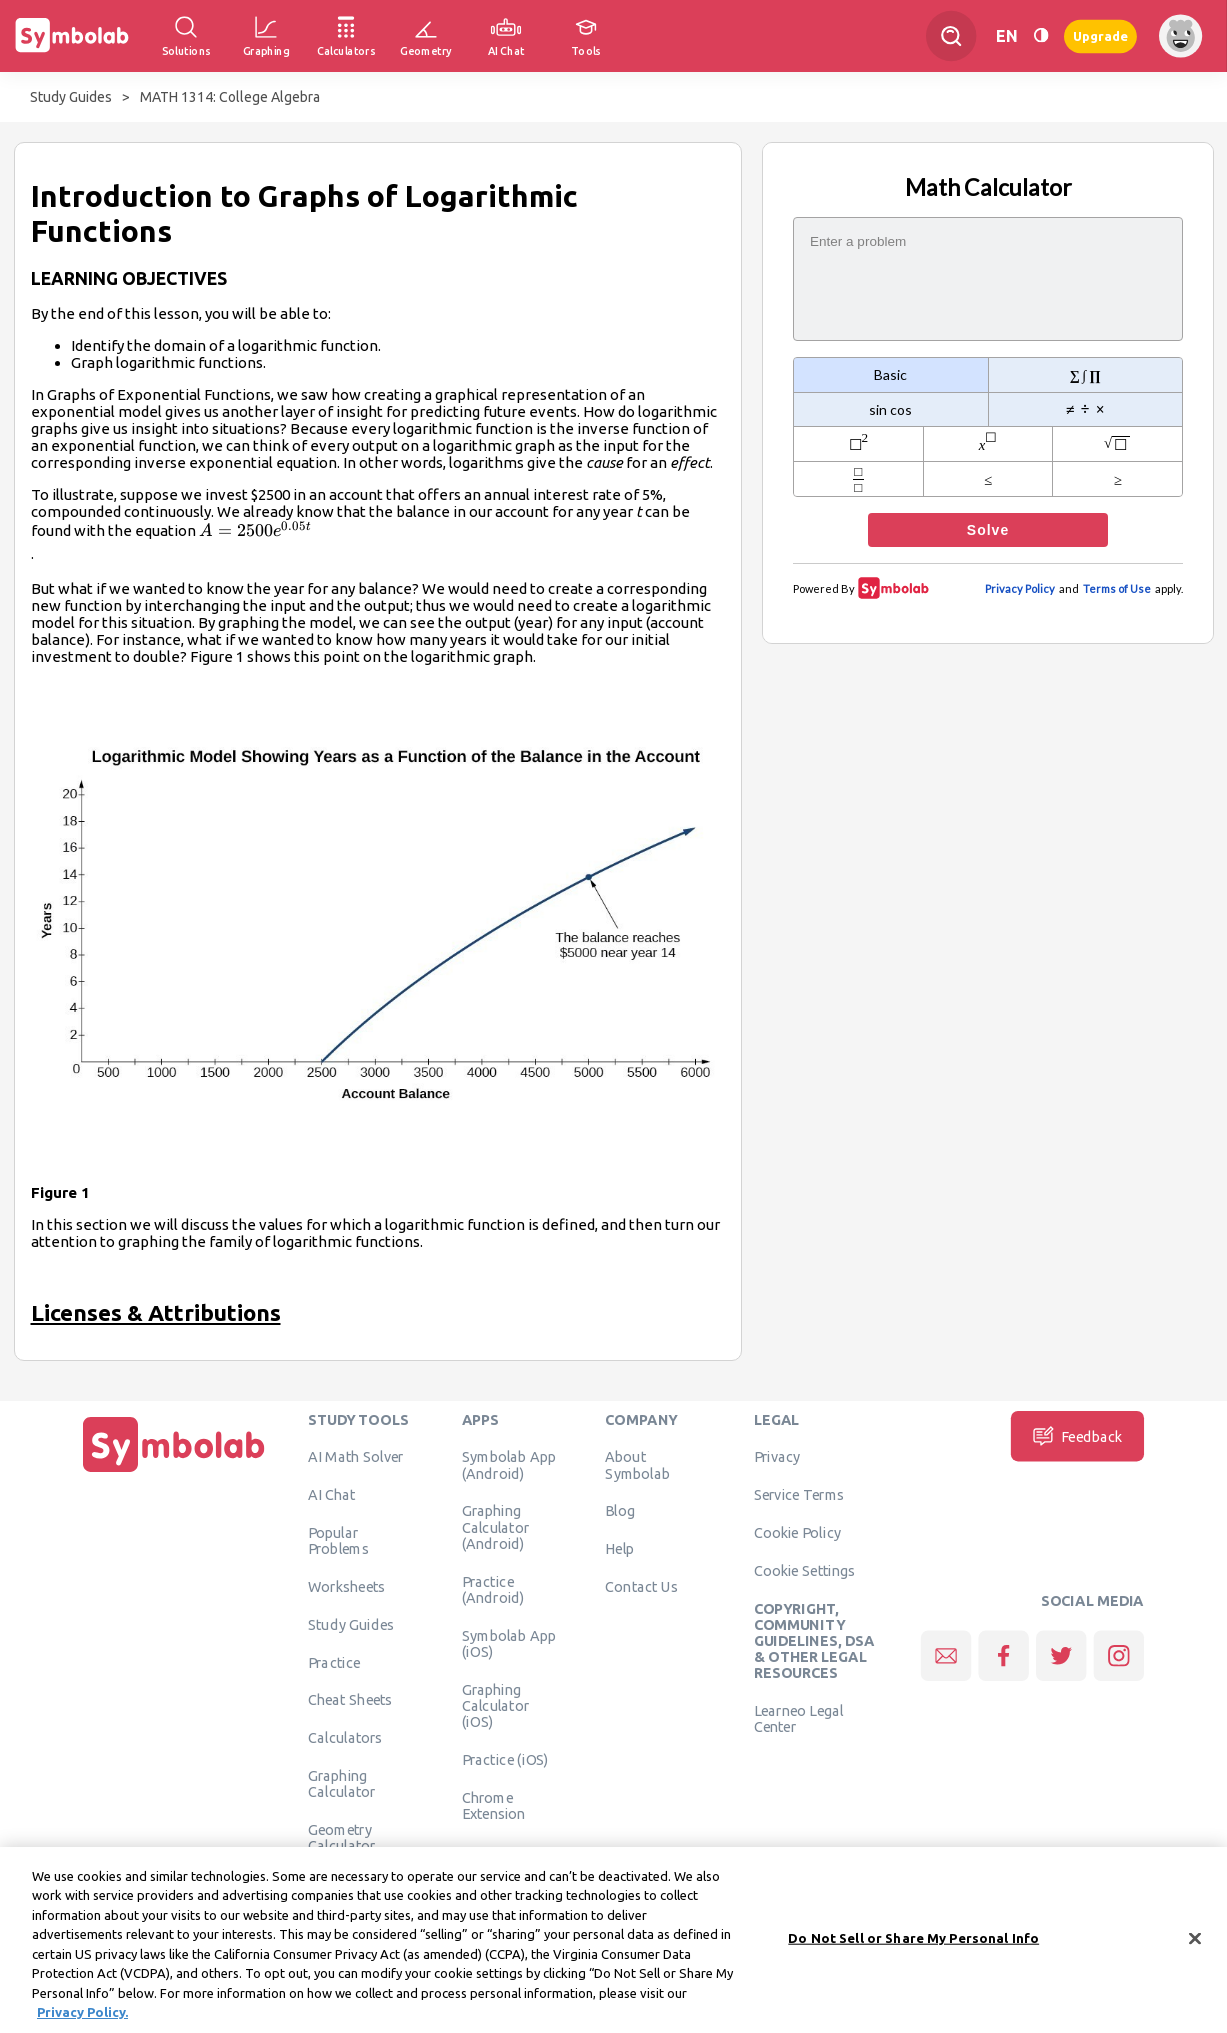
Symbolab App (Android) (509, 1465)
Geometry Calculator (342, 1838)
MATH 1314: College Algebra (230, 97)
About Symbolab (637, 1465)
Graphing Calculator (342, 1784)
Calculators (345, 1738)
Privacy (777, 1457)
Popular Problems (338, 1541)
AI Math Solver (355, 1457)
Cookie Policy (797, 1533)
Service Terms (799, 1495)
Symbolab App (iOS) (509, 1643)
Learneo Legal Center (799, 1719)
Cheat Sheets (350, 1700)
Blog (620, 1511)
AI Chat (332, 1495)
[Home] (174, 1473)
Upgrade (1100, 35)
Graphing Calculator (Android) (496, 1527)
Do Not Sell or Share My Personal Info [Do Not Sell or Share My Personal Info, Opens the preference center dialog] (913, 1947)
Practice (334, 1662)
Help (619, 1549)
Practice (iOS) (505, 1760)
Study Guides (71, 97)
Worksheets (346, 1587)
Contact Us (641, 1587)
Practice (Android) (493, 1589)
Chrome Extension (494, 1805)
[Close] (1195, 1948)
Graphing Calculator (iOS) (496, 1705)
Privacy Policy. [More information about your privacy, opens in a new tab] (82, 2022)
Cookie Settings (805, 1571)
